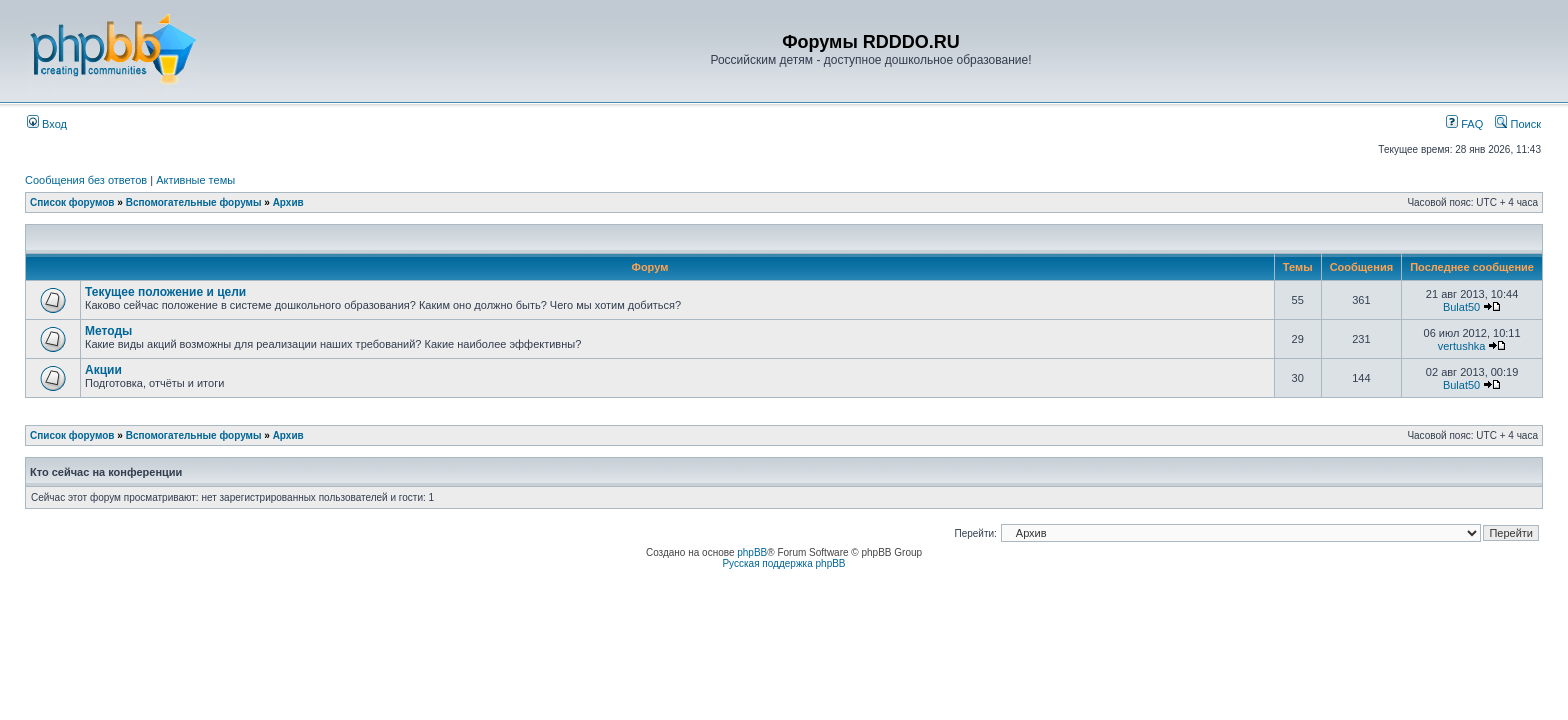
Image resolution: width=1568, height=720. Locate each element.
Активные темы (195, 180)
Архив (288, 202)
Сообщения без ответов (86, 180)
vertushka (1462, 346)
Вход (47, 124)
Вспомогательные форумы (194, 202)
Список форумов (72, 202)
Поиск (1518, 124)
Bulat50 (1461, 307)
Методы (108, 331)
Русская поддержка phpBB (783, 563)
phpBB (752, 552)
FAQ (1464, 124)
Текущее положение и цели (165, 292)
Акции (103, 370)
